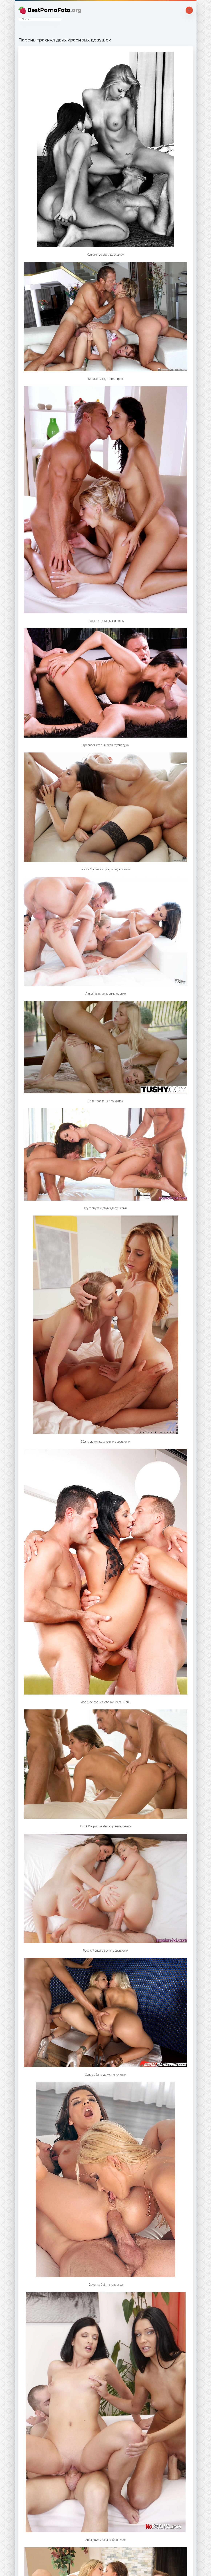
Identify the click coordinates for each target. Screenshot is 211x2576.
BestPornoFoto (54, 10)
